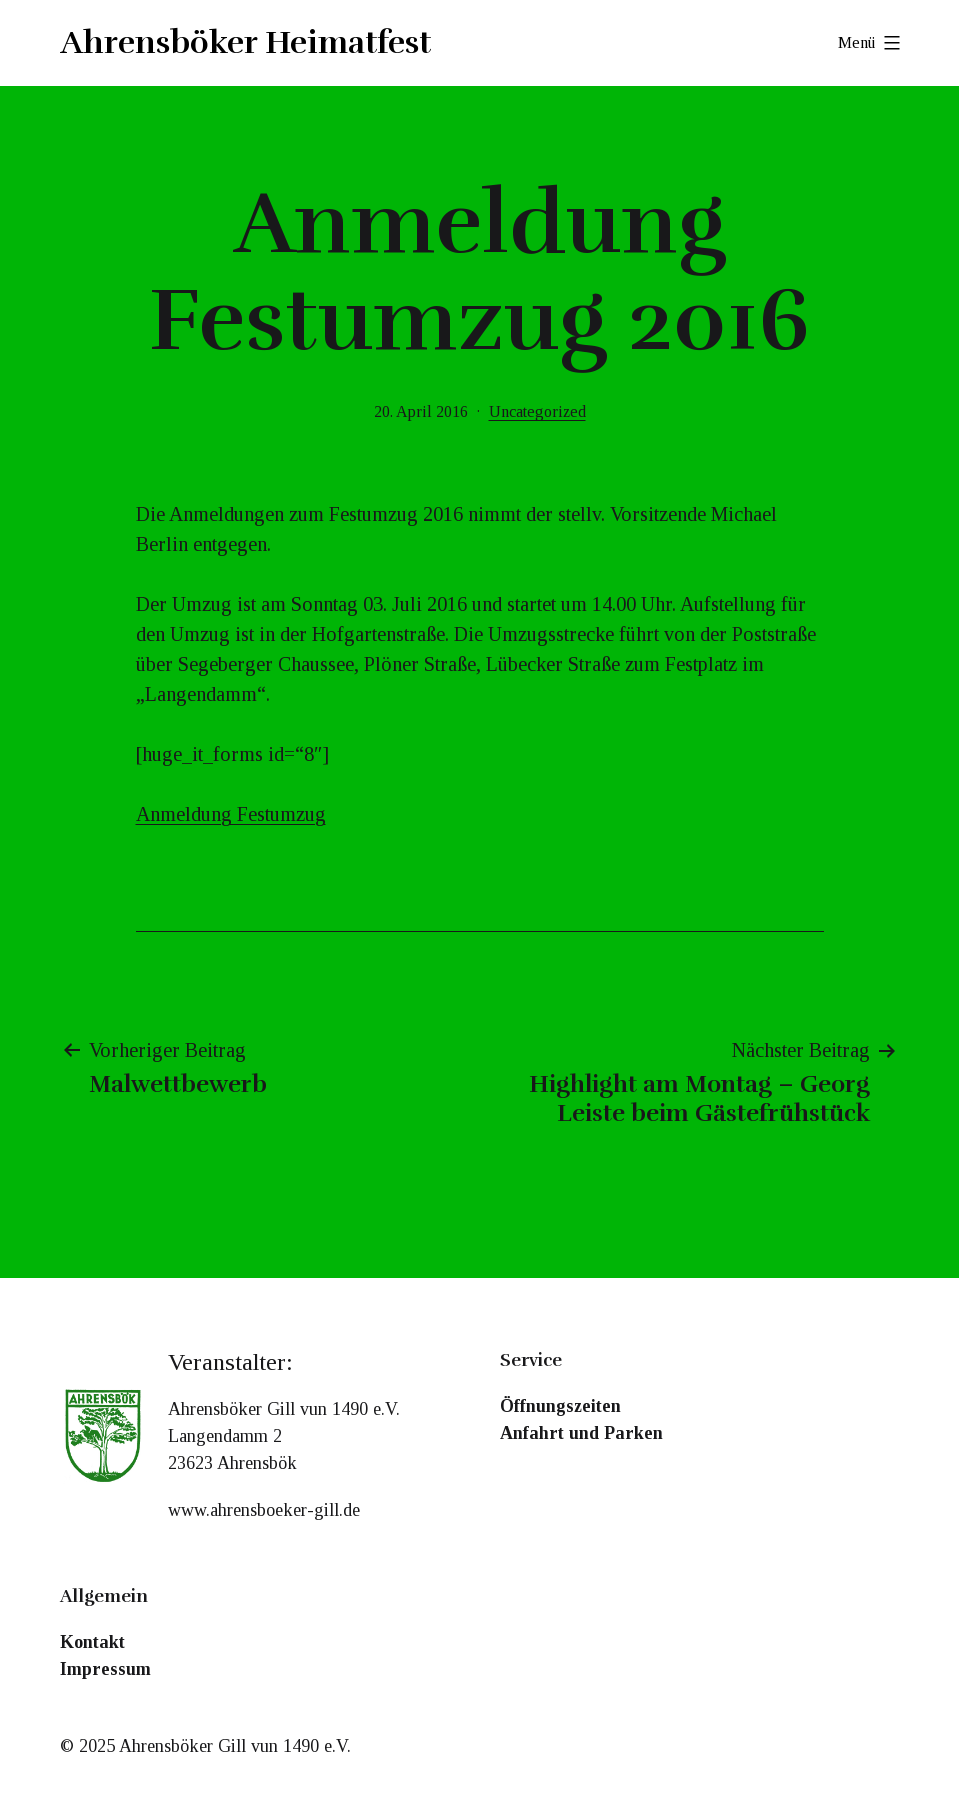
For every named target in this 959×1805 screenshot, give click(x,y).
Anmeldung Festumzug (231, 814)
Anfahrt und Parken (581, 1433)
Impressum (105, 1669)
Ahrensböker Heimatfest (245, 42)
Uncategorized (537, 411)
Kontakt (92, 1642)
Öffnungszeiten (560, 1406)
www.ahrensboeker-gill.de (264, 1510)
